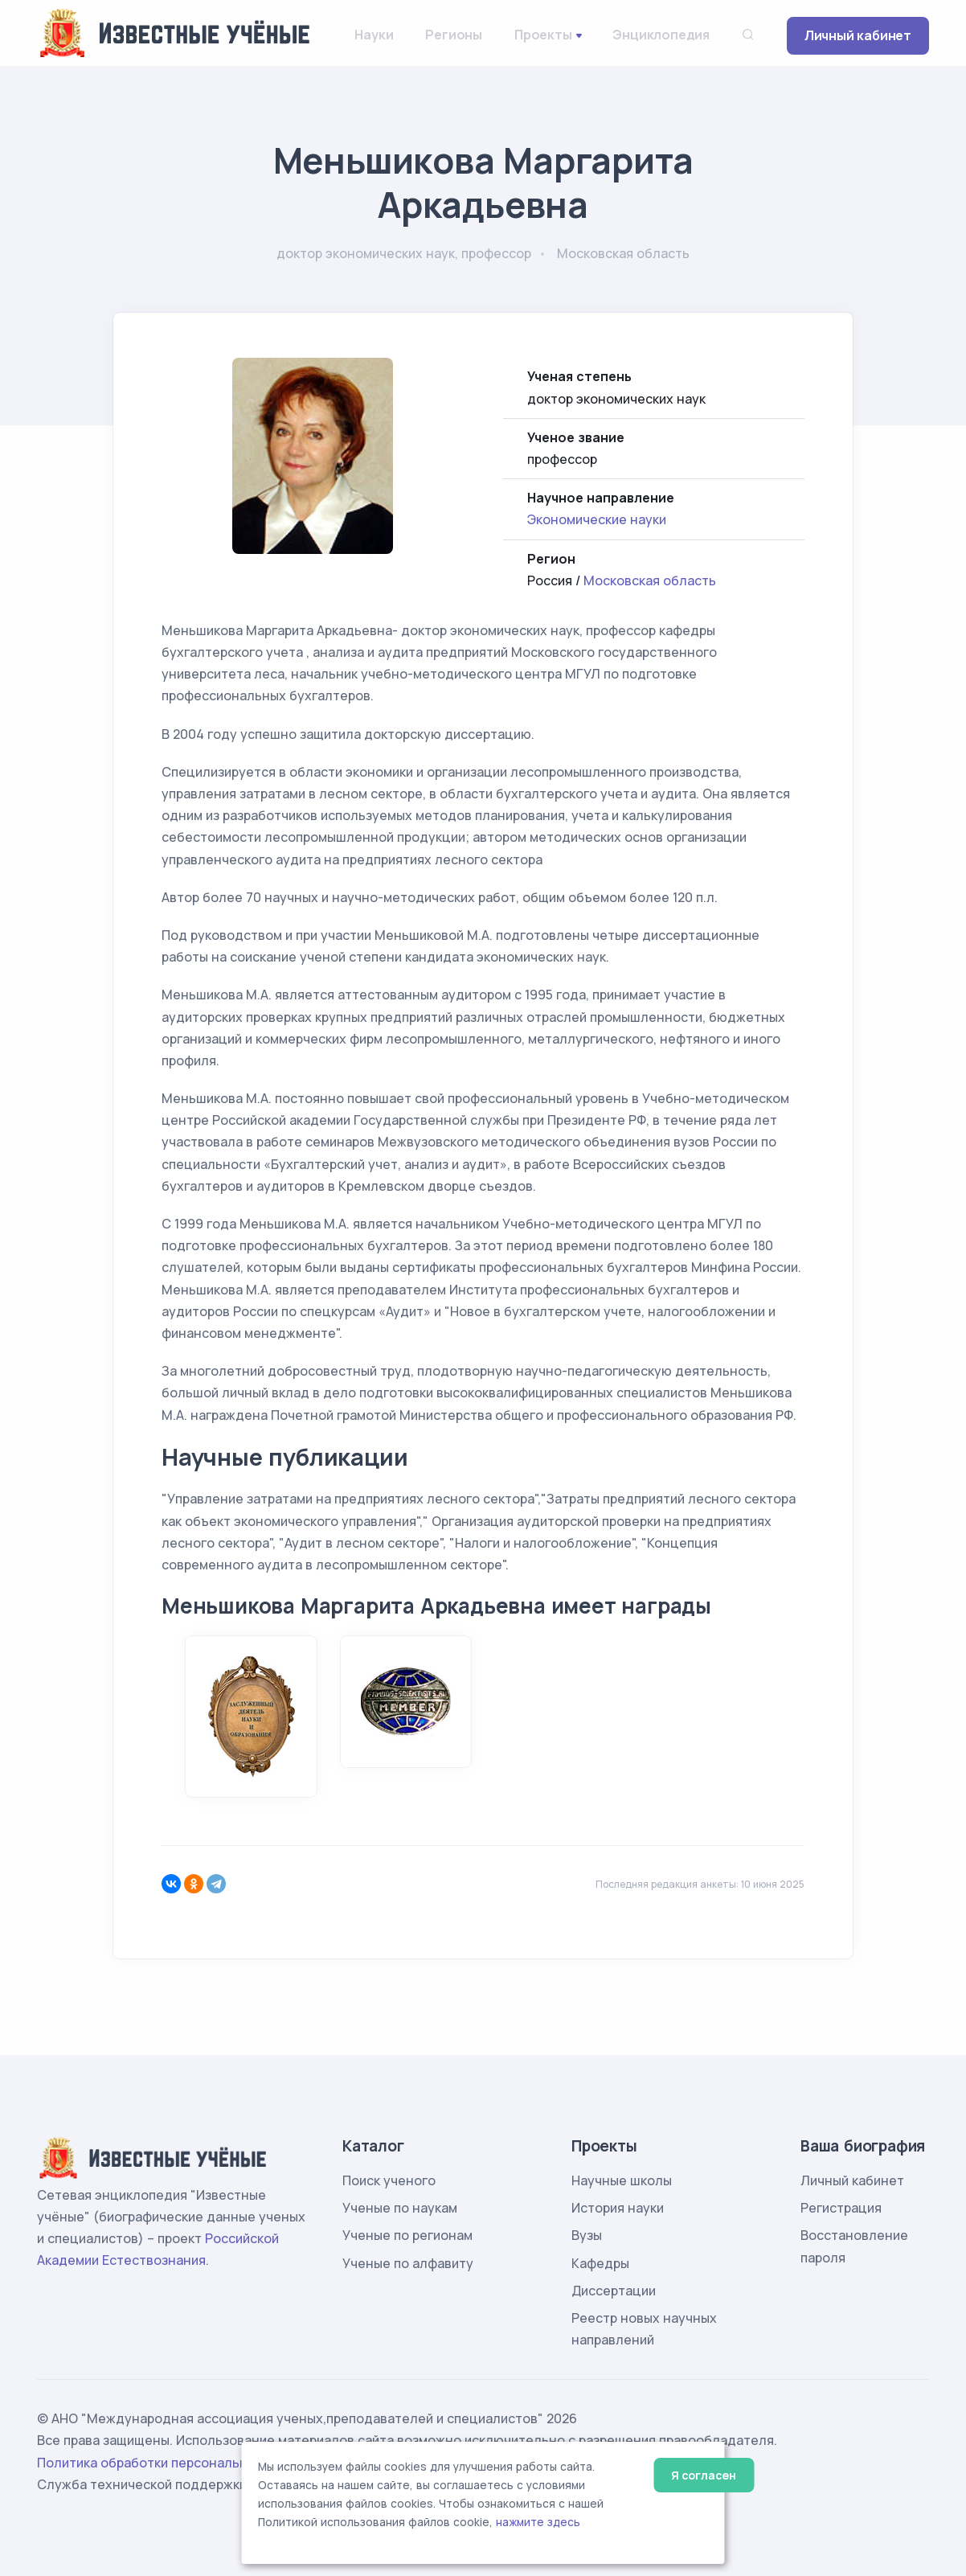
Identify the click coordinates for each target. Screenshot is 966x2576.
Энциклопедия (661, 34)
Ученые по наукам (399, 2208)
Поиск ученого (389, 2180)
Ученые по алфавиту (407, 2263)
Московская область (649, 580)
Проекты (543, 34)
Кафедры (600, 2263)
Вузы (586, 2235)
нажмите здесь (538, 2522)
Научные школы (621, 2180)
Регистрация (841, 2208)
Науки (373, 34)
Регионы (453, 34)
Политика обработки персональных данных (176, 2462)
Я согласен (703, 2475)
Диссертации (613, 2290)
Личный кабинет (857, 35)
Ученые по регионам (407, 2235)
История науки (617, 2208)
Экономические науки (596, 519)
